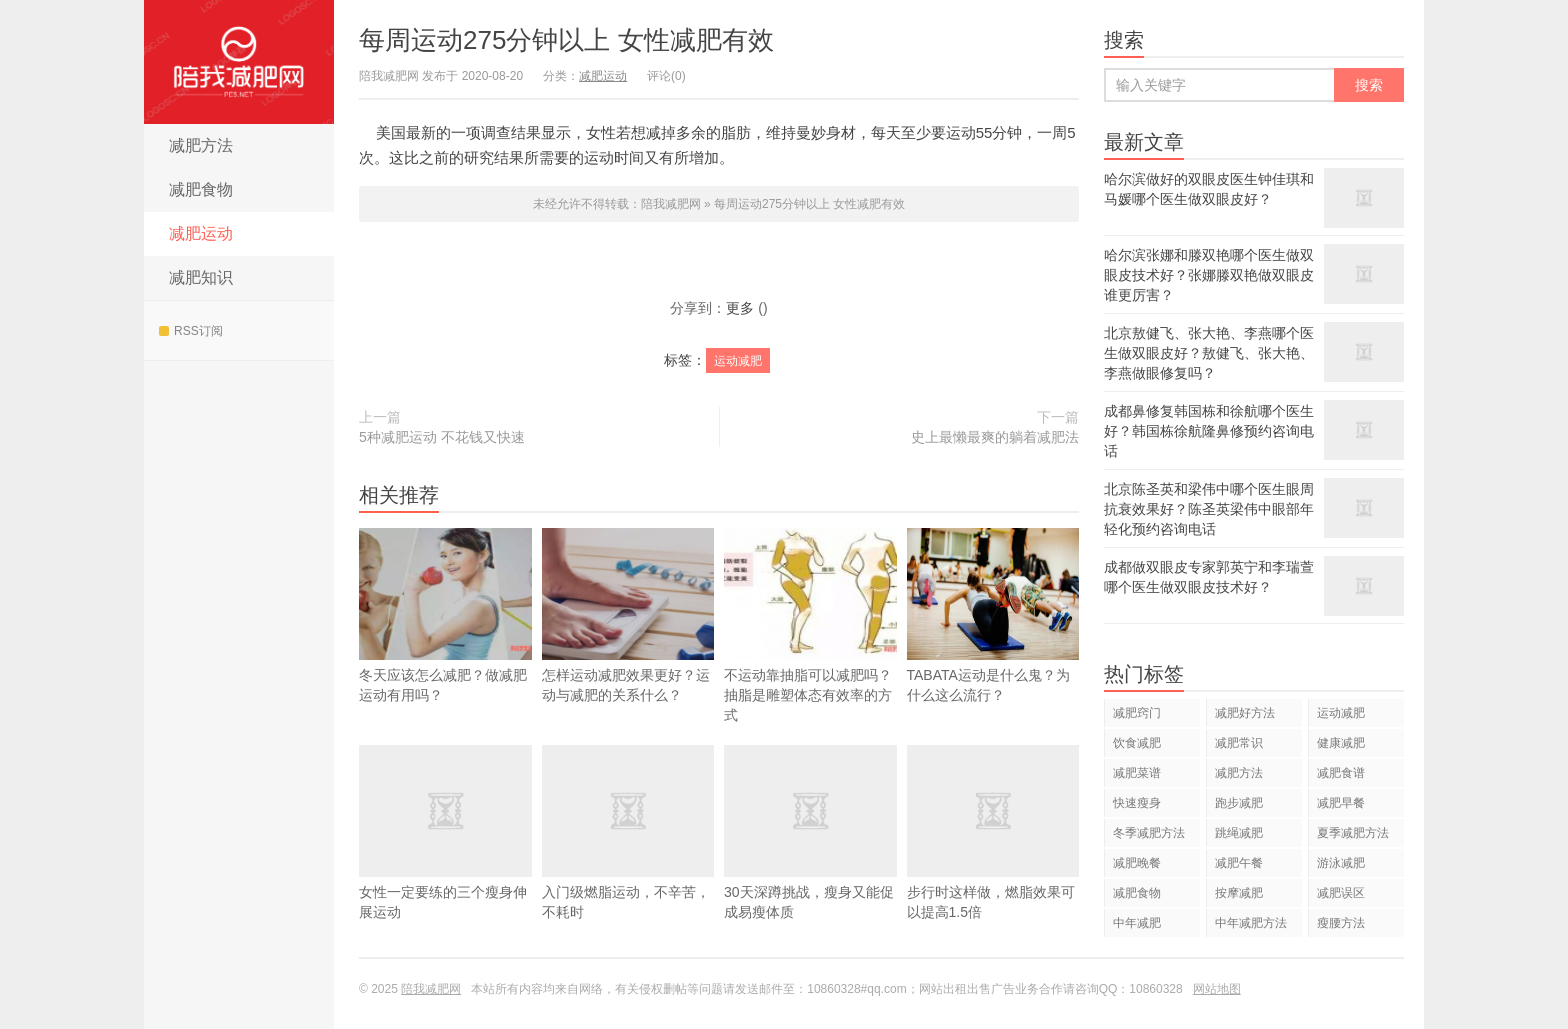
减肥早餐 (1341, 803)
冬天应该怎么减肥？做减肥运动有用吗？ (445, 615)
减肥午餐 (1239, 863)
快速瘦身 (1137, 803)
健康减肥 (1341, 743)
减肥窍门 (1137, 713)
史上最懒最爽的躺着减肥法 (995, 437)
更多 (740, 308)
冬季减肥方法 (1149, 833)
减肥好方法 (1245, 713)
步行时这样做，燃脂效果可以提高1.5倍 (993, 862)
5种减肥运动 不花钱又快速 (442, 437)
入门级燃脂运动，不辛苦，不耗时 (628, 862)
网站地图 (1217, 989)
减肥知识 (201, 277)
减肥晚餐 (1137, 863)
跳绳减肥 (1239, 833)
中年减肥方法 (1251, 923)
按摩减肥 (1239, 893)
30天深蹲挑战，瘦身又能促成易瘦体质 (810, 862)
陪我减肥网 (239, 62)
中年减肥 (1137, 923)
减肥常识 (1239, 743)
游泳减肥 (1341, 863)
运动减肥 (738, 361)
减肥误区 (1341, 893)
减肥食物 (201, 189)
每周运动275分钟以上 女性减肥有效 (566, 40)
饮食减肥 (1137, 743)
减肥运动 (201, 233)
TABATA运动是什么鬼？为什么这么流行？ (993, 645)
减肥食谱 (1341, 773)
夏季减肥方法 (1353, 833)
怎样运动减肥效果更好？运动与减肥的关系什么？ (628, 615)
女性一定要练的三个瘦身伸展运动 (445, 862)
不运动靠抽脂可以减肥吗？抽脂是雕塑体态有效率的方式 (810, 625)
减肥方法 (201, 145)
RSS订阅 (191, 331)
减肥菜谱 (1137, 773)
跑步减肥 (1239, 803)
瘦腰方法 (1341, 923)
